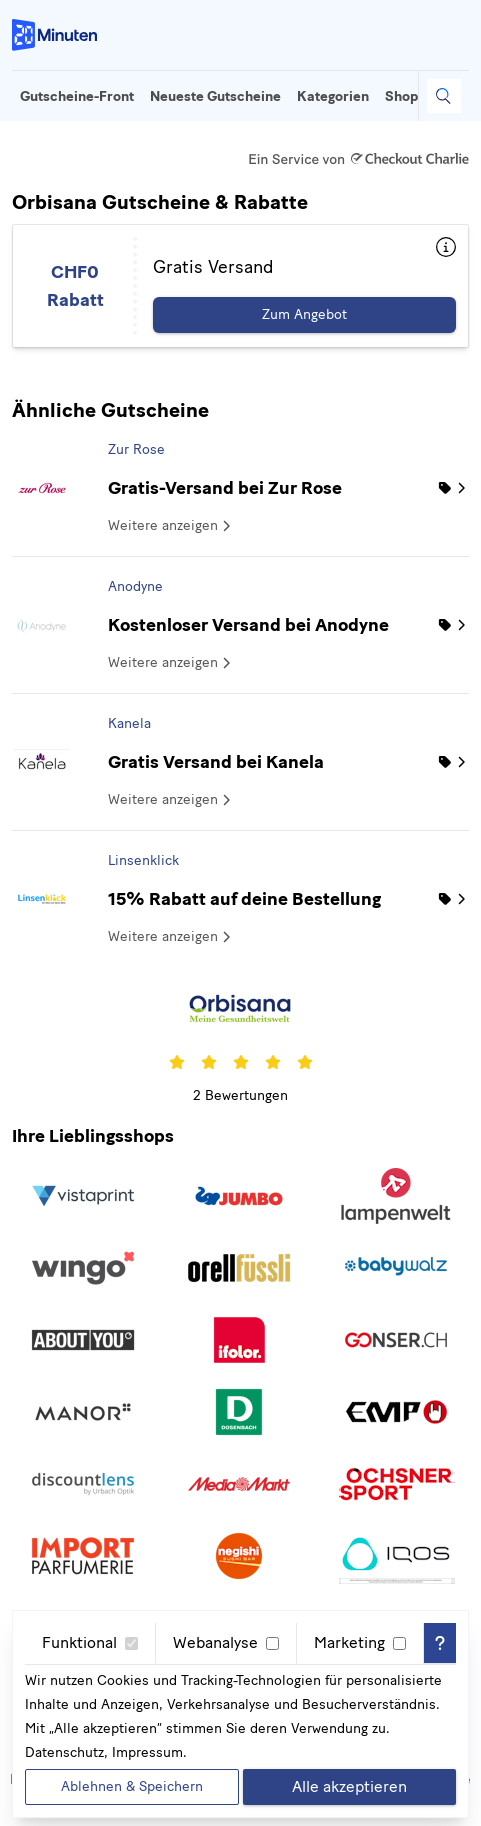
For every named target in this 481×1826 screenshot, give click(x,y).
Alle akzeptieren (349, 1786)
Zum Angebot (304, 314)
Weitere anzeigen (171, 525)
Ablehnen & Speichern (132, 1786)
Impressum (147, 1752)
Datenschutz (64, 1752)
